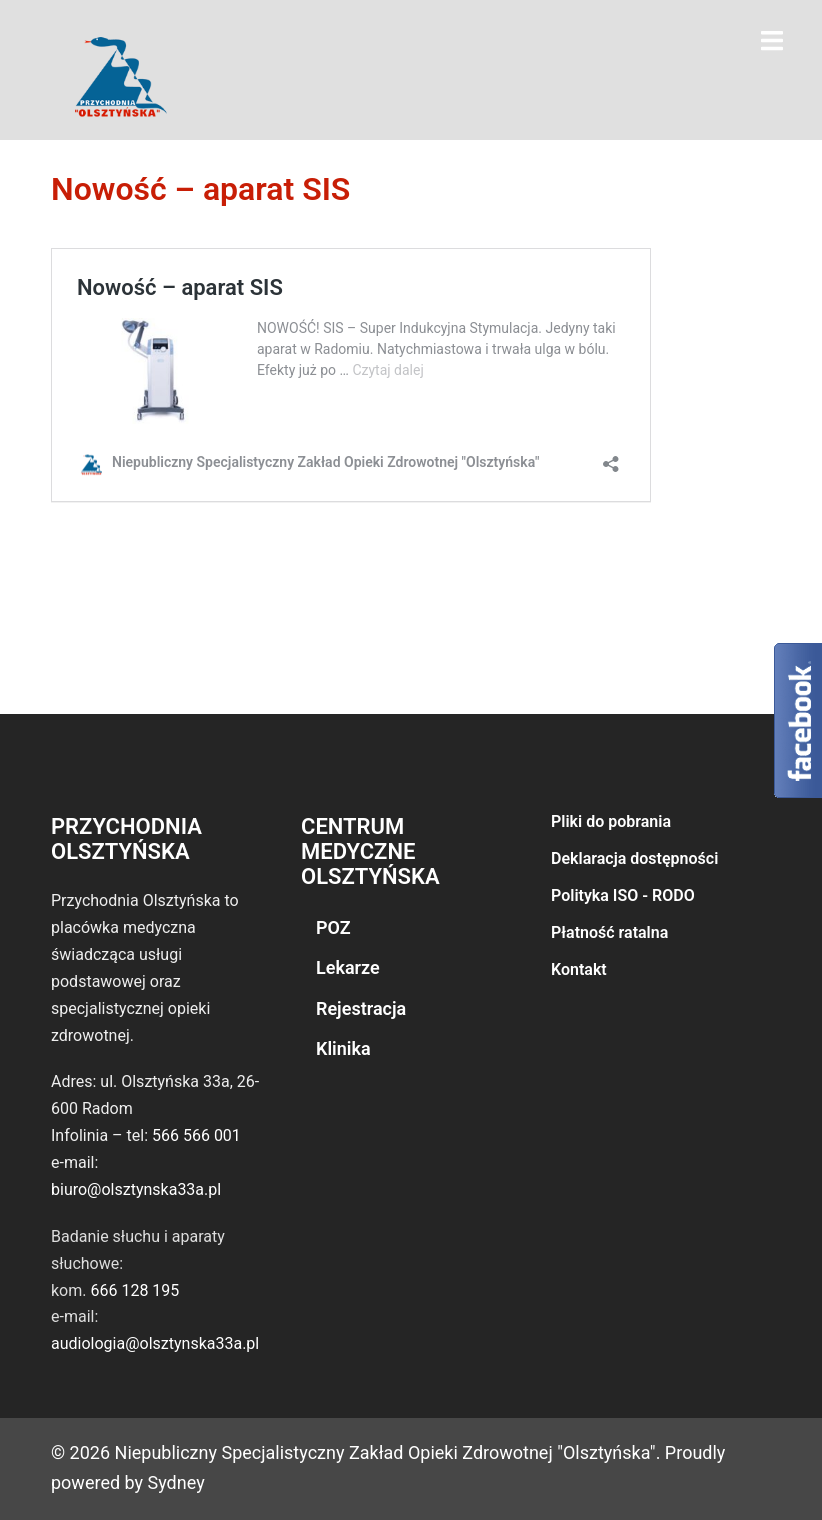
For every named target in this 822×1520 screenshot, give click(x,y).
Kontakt (579, 969)
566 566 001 (196, 1135)
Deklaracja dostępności (634, 858)
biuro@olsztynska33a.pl (136, 1189)
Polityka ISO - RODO (623, 895)
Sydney (176, 1482)
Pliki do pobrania (611, 821)
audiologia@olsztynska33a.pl (155, 1343)
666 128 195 (134, 1290)
